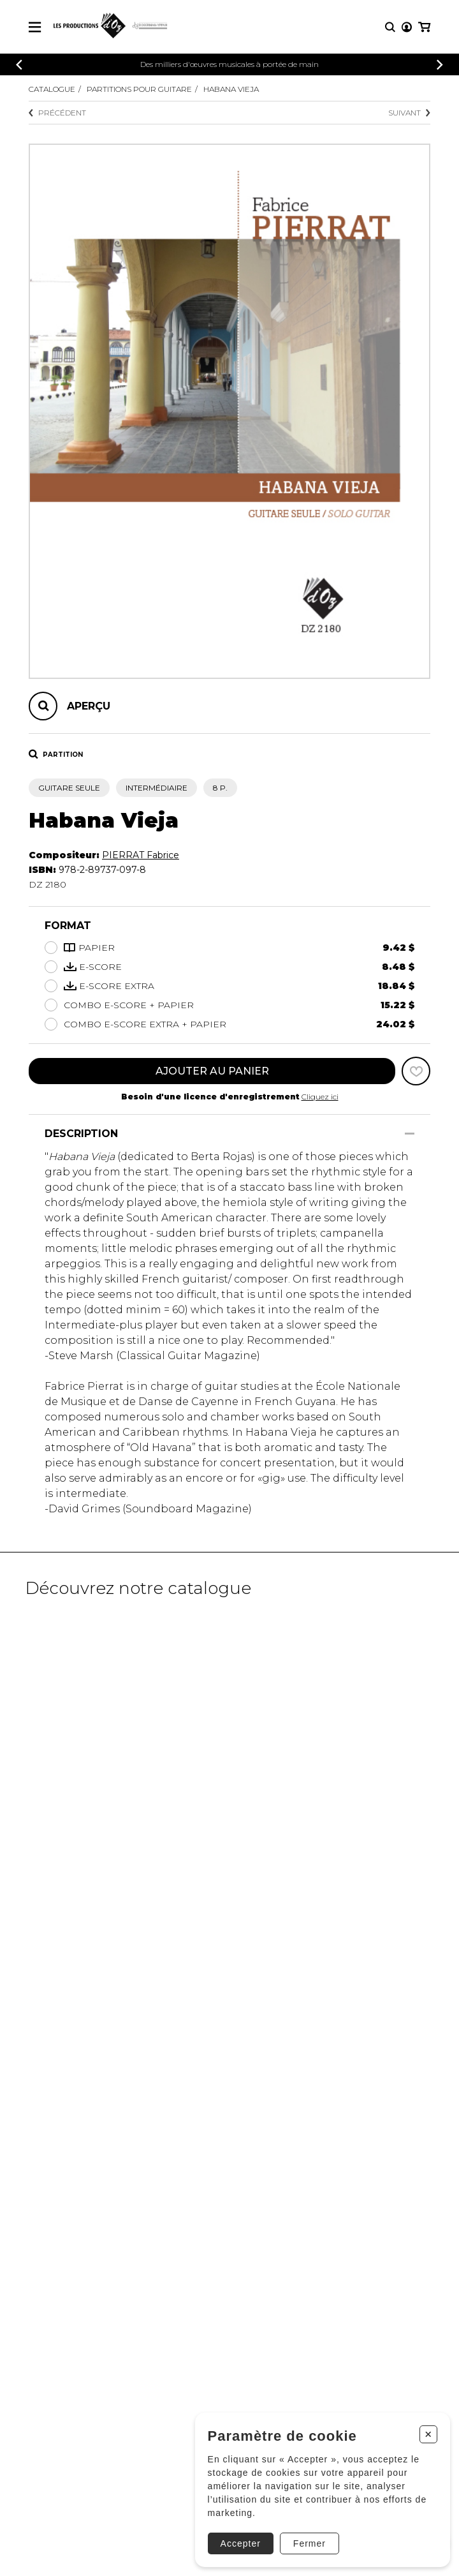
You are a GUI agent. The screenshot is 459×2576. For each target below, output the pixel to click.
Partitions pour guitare (139, 89)
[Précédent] (19, 65)
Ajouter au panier (212, 1071)
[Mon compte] (407, 27)
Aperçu (88, 706)
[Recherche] (390, 27)
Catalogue (52, 89)
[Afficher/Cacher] (409, 1134)
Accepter (241, 2543)
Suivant (409, 112)
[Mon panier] (424, 27)
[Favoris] (416, 1071)
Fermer (309, 2543)
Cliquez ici (320, 1096)
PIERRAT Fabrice (140, 855)
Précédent (57, 112)
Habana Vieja (231, 89)
